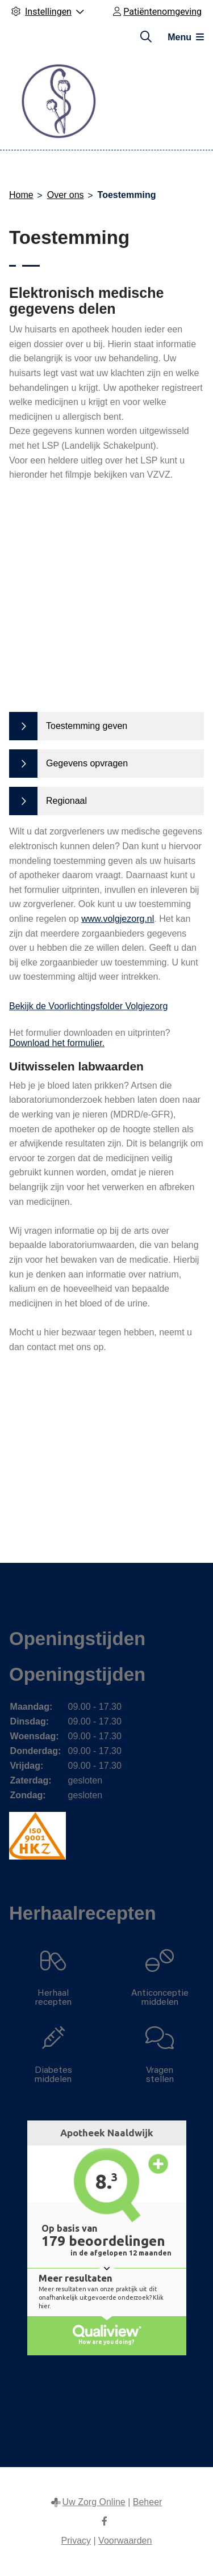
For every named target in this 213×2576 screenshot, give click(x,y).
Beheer (147, 2502)
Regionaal (66, 801)
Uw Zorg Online (94, 2502)
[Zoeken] (145, 36)
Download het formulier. (57, 1043)
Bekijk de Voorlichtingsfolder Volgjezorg (88, 1006)
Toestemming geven (86, 726)
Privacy (76, 2540)
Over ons (65, 195)
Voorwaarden (125, 2540)
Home (21, 195)
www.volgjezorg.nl (117, 919)
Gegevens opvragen (87, 763)
